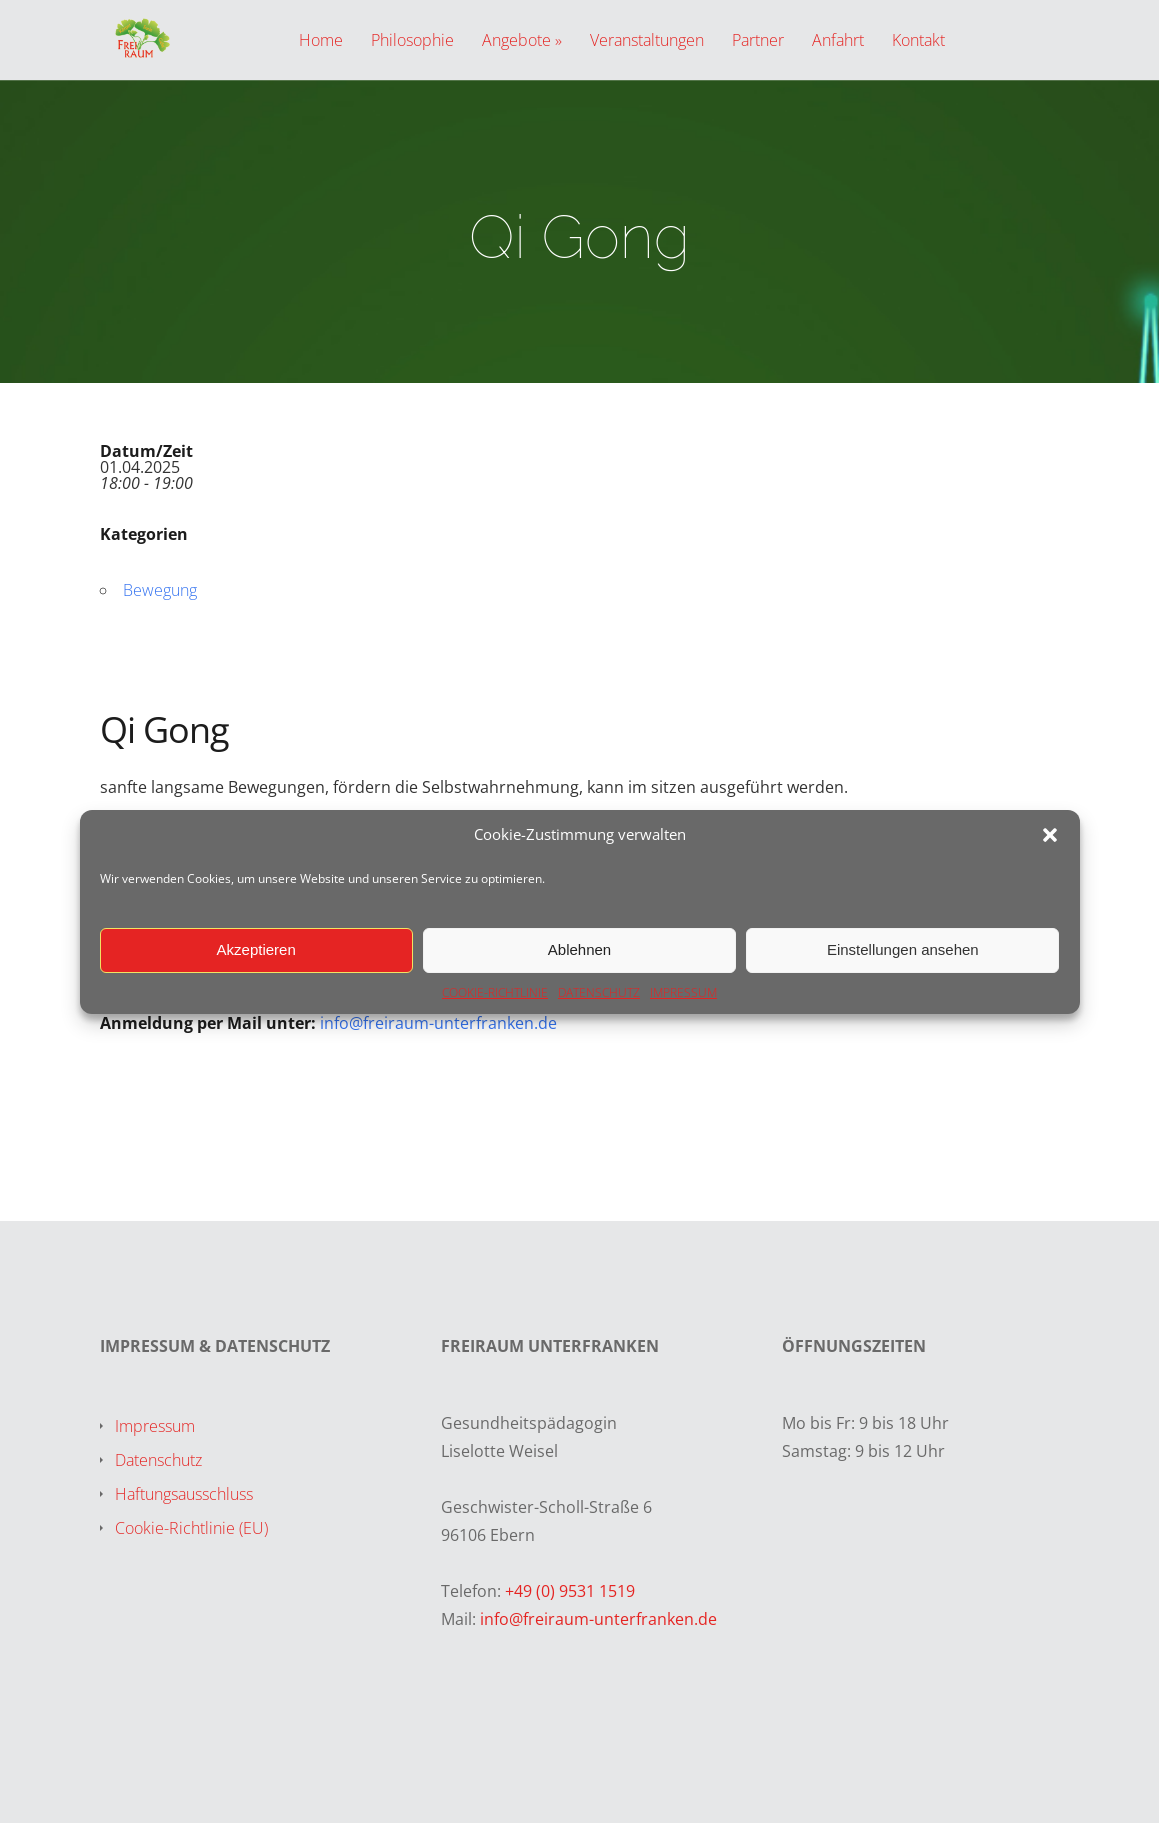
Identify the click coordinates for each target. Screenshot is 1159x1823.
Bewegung (160, 590)
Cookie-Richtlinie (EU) (191, 1528)
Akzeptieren (256, 949)
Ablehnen (579, 949)
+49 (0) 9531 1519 (570, 1591)
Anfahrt (838, 41)
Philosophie (412, 41)
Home (321, 41)
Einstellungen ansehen (903, 949)
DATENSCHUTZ (599, 992)
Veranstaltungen (647, 41)
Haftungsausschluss (184, 1494)
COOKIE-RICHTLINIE (495, 992)
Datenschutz (158, 1460)
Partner (758, 41)
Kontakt (918, 41)
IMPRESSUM (683, 992)
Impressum (155, 1426)
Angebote (516, 41)
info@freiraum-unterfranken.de (438, 1023)
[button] (1050, 835)
